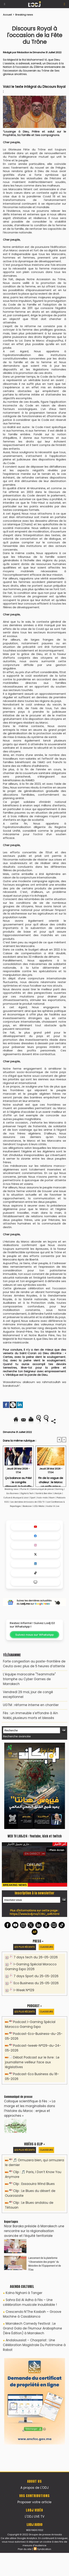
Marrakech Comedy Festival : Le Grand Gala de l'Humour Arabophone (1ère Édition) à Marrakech (32, 2328)
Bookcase (27, 1506)
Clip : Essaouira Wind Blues (34, 2184)
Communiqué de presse (42, 1489)
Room (52, 1497)
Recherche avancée (17, 1736)
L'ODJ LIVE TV (34, 2568)
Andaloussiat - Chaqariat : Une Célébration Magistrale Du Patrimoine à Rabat (34, 2345)
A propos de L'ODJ (34, 2539)
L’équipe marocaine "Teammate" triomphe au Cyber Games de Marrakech (29, 1679)
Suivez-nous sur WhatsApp (34, 1634)
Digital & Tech (27, 1493)
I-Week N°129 (24, 1990)
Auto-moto (42, 1497)
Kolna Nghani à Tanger (24, 2293)
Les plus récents (24, 1947)
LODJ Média (38, 1506)
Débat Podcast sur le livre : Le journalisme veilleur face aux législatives (32, 2062)
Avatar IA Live (52, 1506)
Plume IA (24, 1489)
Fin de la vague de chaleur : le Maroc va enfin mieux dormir (50, 1480)
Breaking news (24, 14)
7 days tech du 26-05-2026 (36, 1957)
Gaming (59, 1489)
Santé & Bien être (44, 1493)
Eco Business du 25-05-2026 (36, 1983)
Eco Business (12, 1493)
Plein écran (56, 1850)
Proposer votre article (34, 2554)
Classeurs (46, 1947)
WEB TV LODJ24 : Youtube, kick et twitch (35, 1836)
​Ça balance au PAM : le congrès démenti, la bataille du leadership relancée (18, 1480)
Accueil (7, 14)
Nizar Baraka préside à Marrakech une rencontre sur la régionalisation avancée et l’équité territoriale (34, 2231)
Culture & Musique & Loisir (16, 1497)
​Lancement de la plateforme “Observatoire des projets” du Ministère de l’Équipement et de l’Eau (44, 2263)
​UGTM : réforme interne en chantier (31, 1705)
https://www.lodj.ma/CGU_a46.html (34, 1914)
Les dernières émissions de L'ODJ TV (28, 1502)
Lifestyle (57, 1493)
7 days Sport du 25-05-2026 (36, 1976)
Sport (32, 1497)
